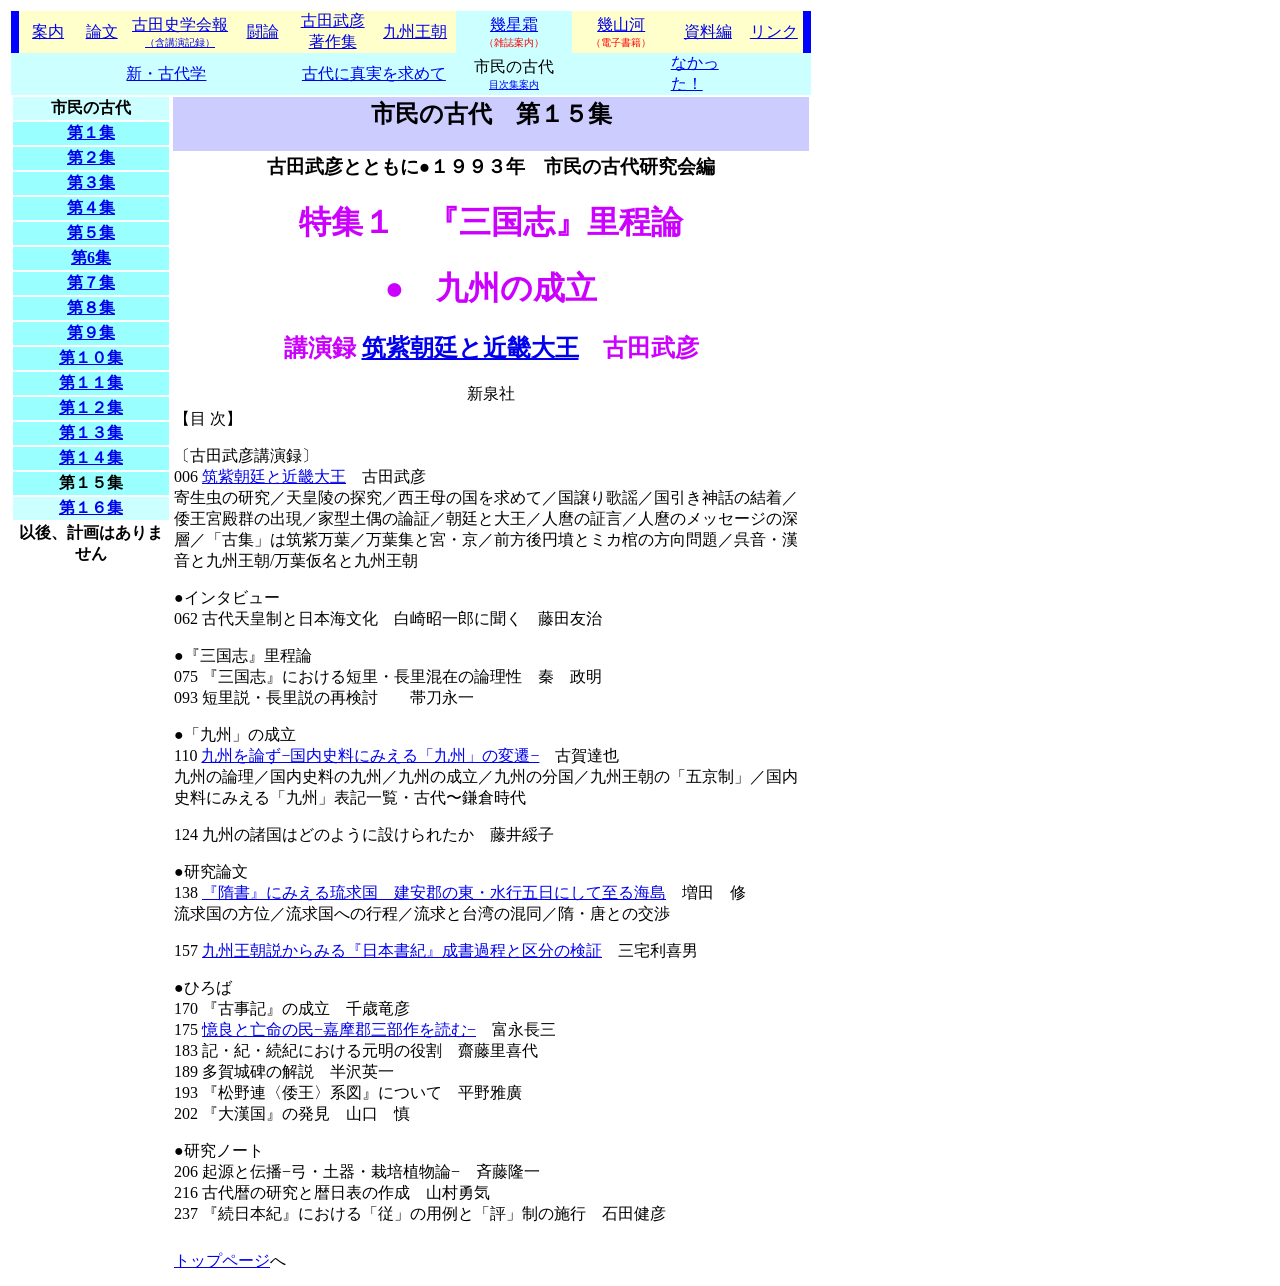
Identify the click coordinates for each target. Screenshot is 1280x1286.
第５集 (91, 232)
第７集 (91, 282)
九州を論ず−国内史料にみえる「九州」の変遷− (370, 755)
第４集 (91, 207)
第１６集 (91, 507)
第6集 (91, 257)
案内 (48, 31)
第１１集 (91, 382)
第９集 (91, 332)
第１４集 (91, 457)
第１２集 (91, 407)
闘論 (263, 31)
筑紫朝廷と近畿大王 (470, 348)
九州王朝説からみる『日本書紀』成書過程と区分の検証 (402, 950)
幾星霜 (514, 24)
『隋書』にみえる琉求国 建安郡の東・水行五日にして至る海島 (434, 892)
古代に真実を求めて (374, 73)
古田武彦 (333, 20)
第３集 (91, 182)
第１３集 (91, 432)
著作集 (333, 41)
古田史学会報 (180, 32)
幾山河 (621, 24)
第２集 (91, 157)
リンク (774, 31)
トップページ (222, 1260)
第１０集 (91, 357)
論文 (102, 31)
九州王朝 (415, 31)
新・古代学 (166, 73)
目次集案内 (514, 84)
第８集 (91, 307)
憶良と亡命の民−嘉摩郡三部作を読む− (339, 1029)
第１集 (91, 132)
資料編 (708, 31)
